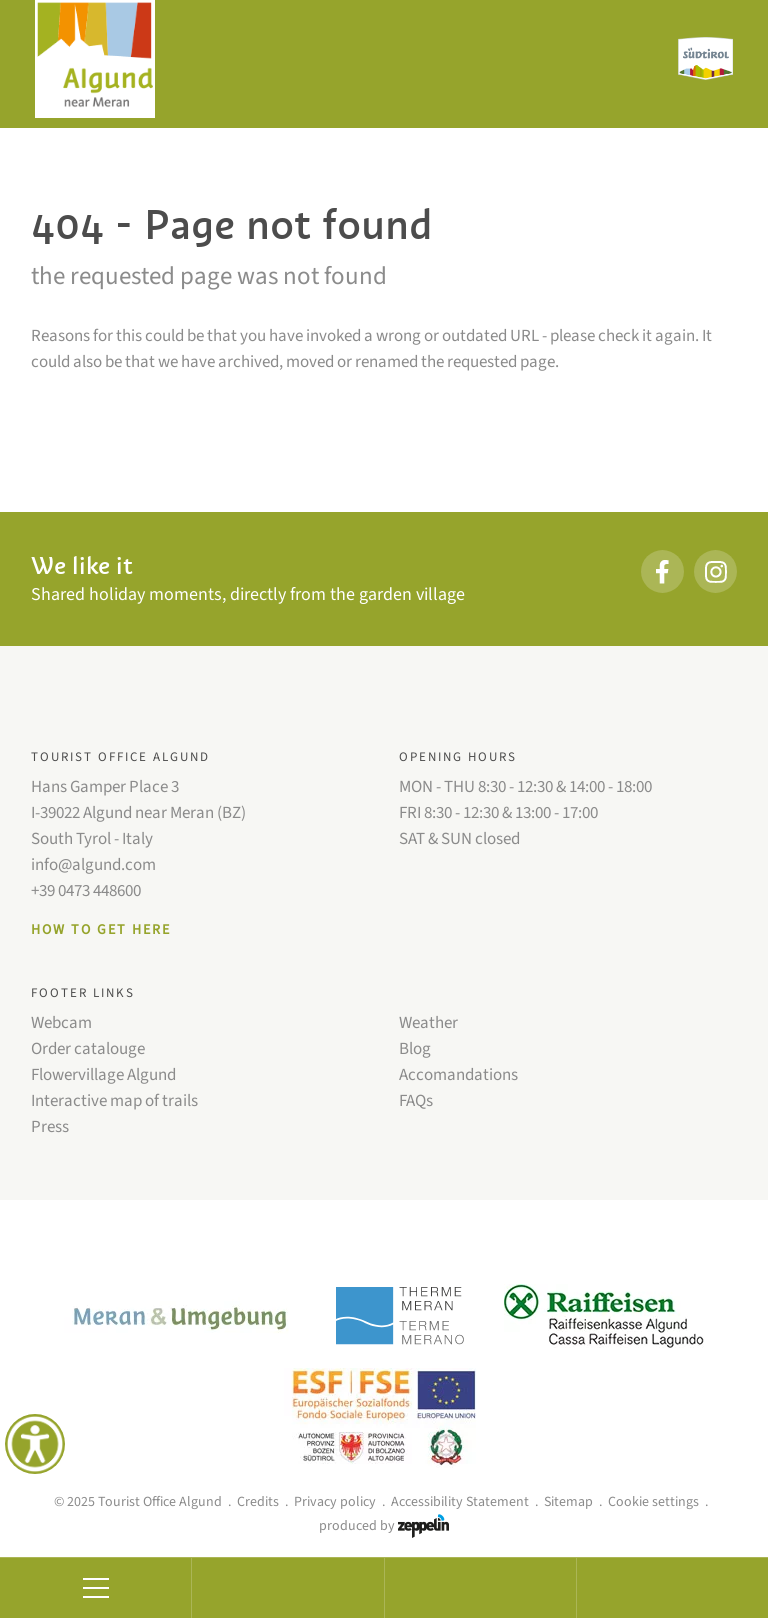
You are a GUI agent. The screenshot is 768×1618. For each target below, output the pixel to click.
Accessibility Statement (460, 1502)
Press (50, 1127)
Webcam (61, 1023)
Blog (415, 1049)
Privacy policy (335, 1502)
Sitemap (568, 1502)
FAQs (416, 1101)
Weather (428, 1023)
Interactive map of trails (114, 1101)
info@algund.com (93, 865)
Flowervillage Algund (103, 1075)
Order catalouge (88, 1049)
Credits (258, 1502)
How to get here (101, 930)
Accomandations (458, 1075)
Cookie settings (653, 1502)
